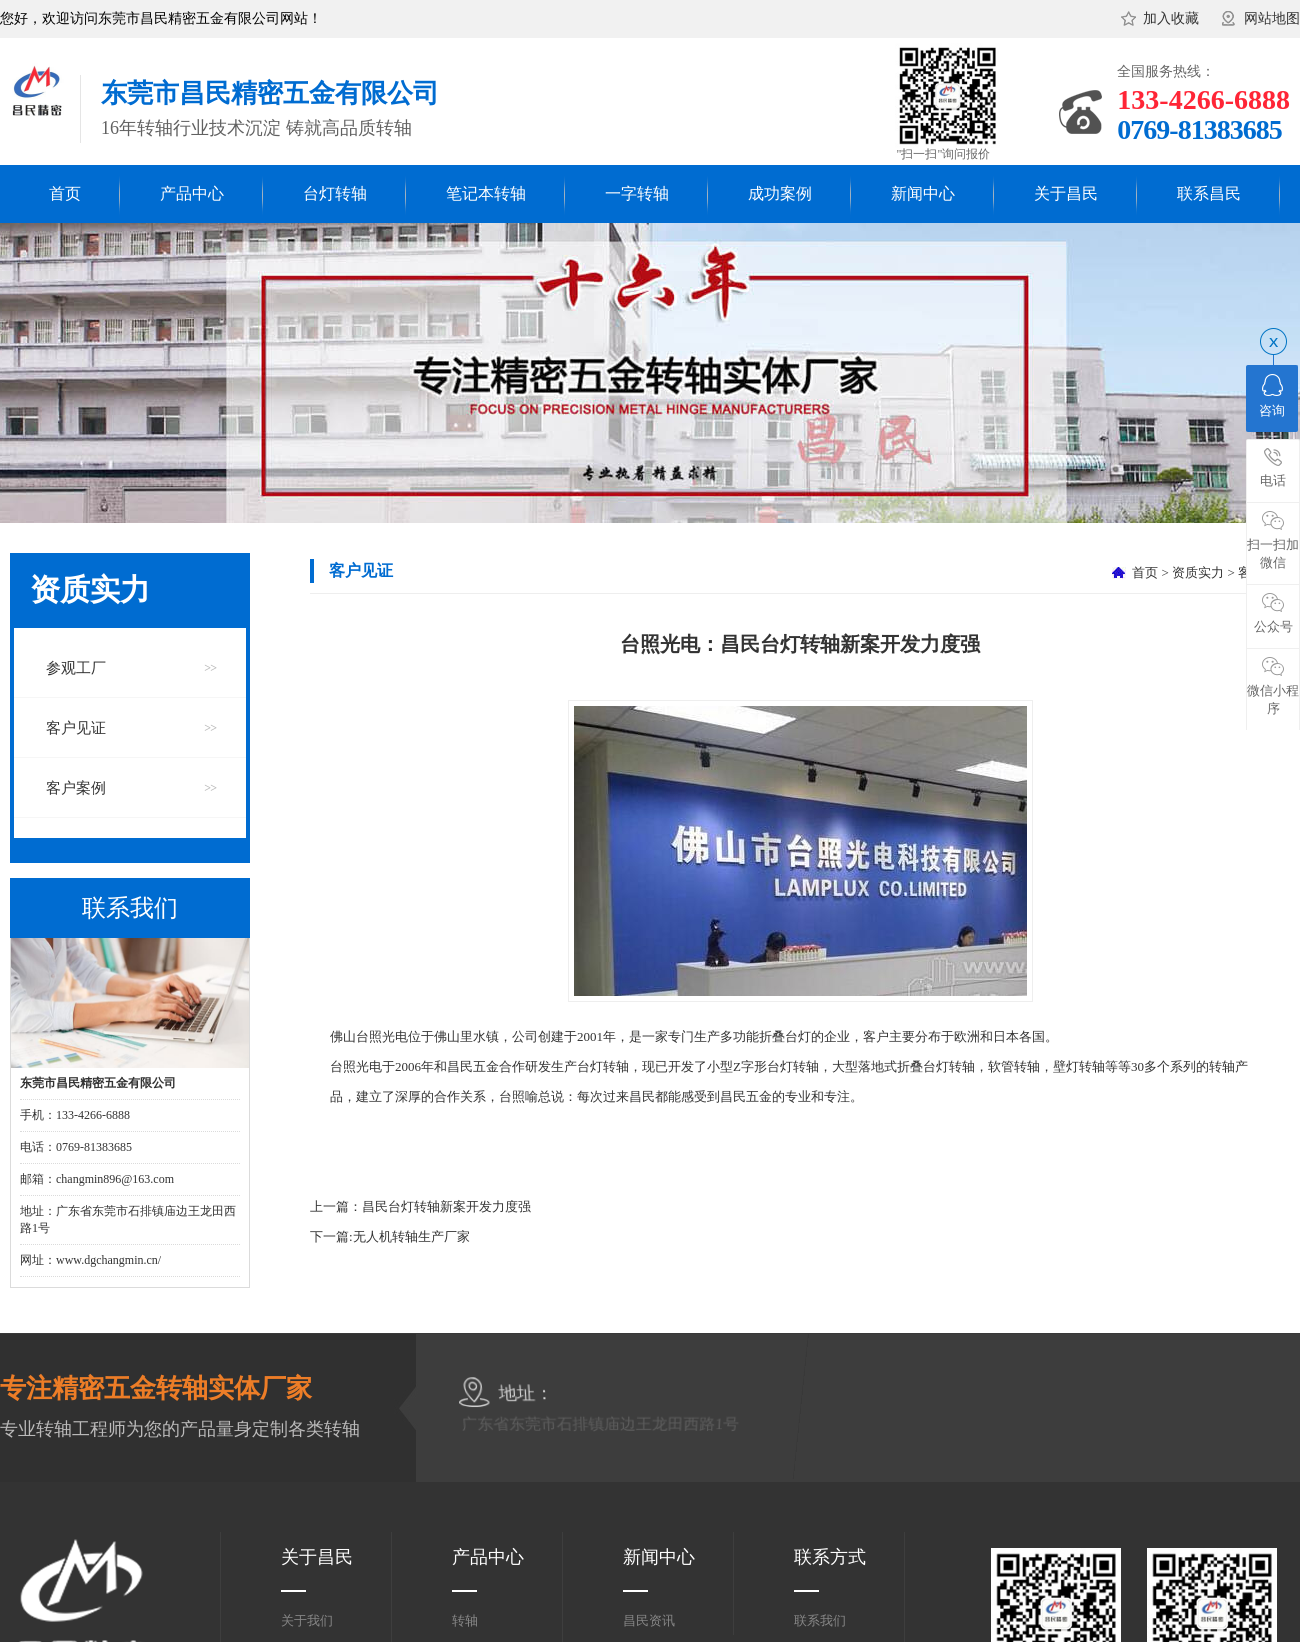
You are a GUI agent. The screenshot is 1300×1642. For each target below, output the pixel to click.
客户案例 (76, 788)
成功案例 (780, 193)
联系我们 (820, 1620)
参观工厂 (76, 668)
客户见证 (76, 728)
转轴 (465, 1620)
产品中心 (192, 193)
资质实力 (1198, 572)
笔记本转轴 (486, 193)
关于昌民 (1066, 193)
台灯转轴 (335, 193)
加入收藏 (1171, 18)
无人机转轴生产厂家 (411, 1236)
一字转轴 (637, 193)
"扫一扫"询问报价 (944, 154)
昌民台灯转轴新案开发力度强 (446, 1206)
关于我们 (307, 1620)
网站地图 (1272, 18)
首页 (65, 193)
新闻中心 (923, 193)
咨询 (1272, 396)
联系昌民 (1209, 193)
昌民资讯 (649, 1620)
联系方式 (830, 1557)
